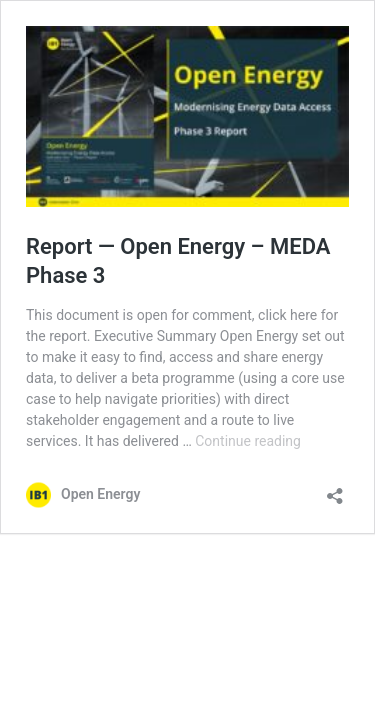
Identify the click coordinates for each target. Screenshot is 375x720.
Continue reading (248, 441)
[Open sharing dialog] (335, 489)
